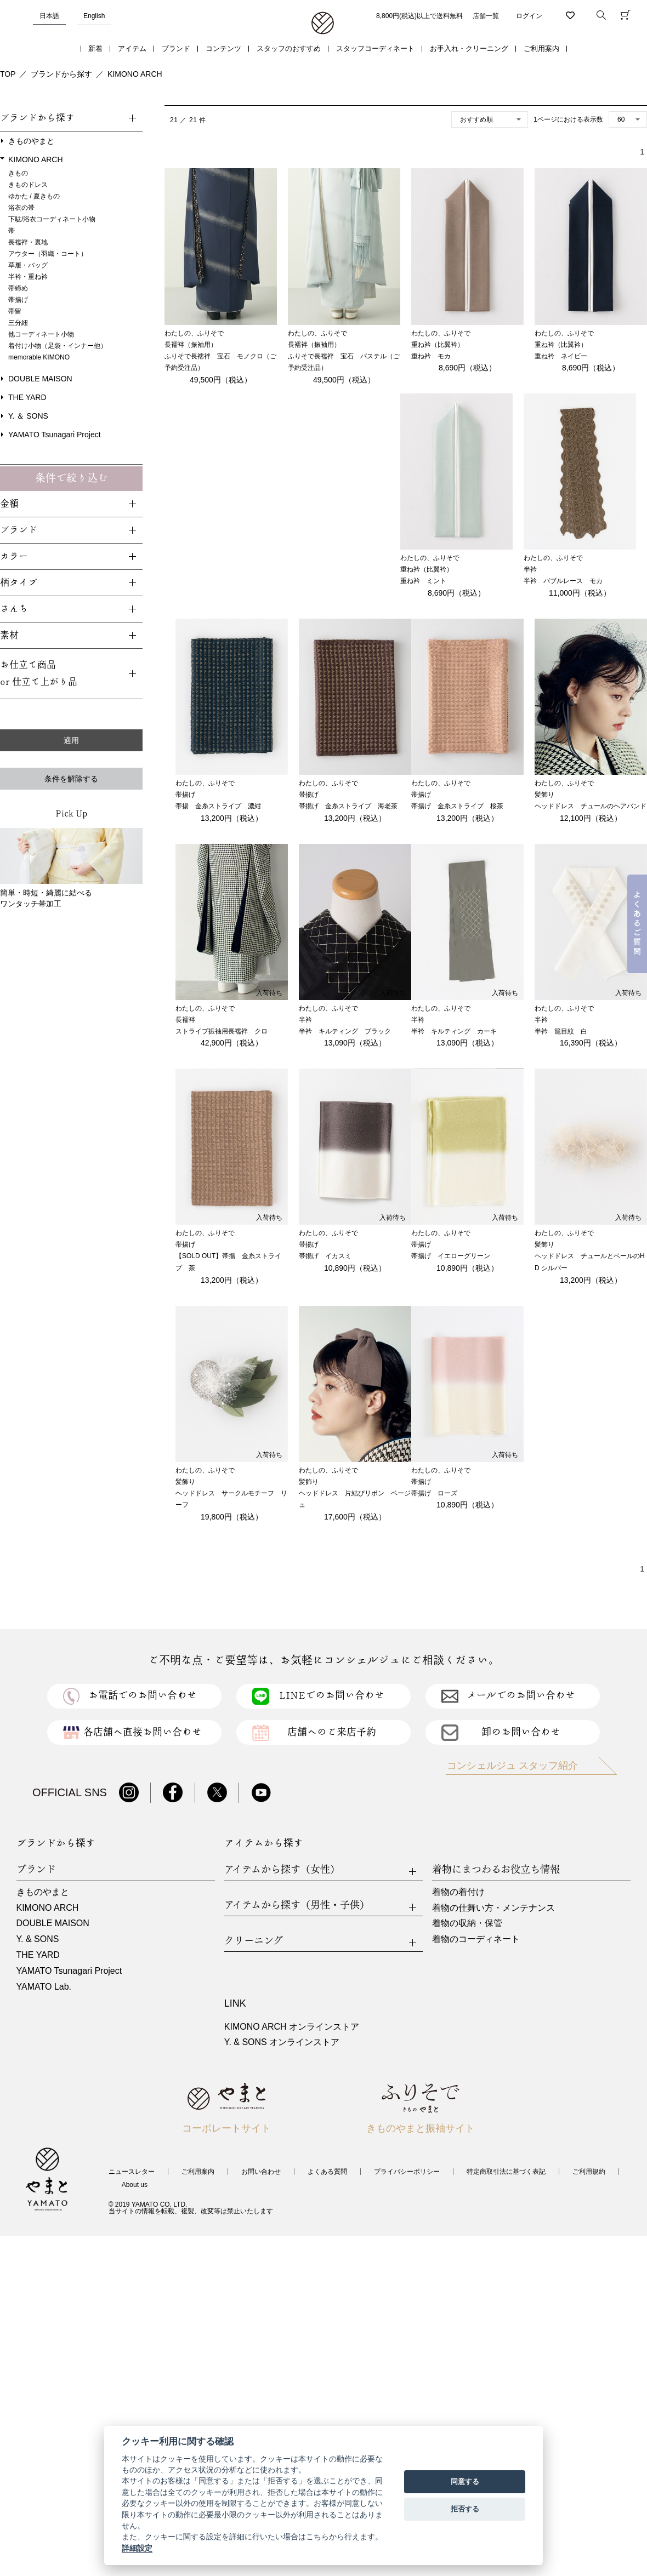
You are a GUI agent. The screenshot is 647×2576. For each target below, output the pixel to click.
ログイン (529, 16)
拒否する (465, 2509)
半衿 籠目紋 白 (561, 1031)
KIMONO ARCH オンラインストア (291, 2026)
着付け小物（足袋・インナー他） (57, 346)
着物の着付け (458, 1892)
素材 (9, 635)
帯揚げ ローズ (434, 1493)
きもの (18, 173)
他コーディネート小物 (41, 334)
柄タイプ (18, 583)
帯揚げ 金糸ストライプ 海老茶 (348, 806)
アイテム (132, 48)
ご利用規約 (588, 2171)
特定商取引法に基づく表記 (506, 2171)
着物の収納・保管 (467, 1923)
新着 (95, 48)
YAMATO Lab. (43, 1986)
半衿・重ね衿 (28, 277)
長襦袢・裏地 (28, 242)
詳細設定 (137, 2548)
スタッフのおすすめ (289, 48)
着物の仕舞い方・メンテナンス (493, 1907)
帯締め (18, 288)
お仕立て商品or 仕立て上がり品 (38, 673)
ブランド (176, 48)
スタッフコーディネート (375, 48)
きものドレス (28, 185)
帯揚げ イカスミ (325, 1256)
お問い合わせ (261, 2171)
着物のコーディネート (476, 1939)
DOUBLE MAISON (40, 378)
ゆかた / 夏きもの (34, 196)
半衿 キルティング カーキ (454, 1031)
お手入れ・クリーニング (469, 48)
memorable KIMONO (39, 357)
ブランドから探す (61, 74)
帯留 (14, 311)
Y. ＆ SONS (28, 416)
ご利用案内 (541, 48)
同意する (465, 2481)
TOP (8, 74)
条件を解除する (71, 778)
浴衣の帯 (21, 208)
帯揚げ (18, 300)
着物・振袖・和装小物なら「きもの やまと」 (322, 23)
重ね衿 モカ (431, 356)
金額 (9, 504)
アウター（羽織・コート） (47, 254)
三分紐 (18, 323)
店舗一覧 (486, 16)
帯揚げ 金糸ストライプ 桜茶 (457, 806)
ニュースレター (132, 2171)
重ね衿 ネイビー (561, 356)
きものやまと (31, 140)
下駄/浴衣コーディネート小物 (51, 219)
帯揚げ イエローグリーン (450, 1256)
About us (134, 2185)
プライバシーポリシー (407, 2171)
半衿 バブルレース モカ (563, 581)
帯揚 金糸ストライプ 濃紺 (218, 806)
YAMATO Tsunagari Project (54, 434)
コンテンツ (223, 48)
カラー (14, 556)
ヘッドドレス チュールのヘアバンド (590, 806)
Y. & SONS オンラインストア (281, 2042)
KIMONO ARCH (134, 74)
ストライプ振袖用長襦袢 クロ (221, 1031)
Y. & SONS (37, 1939)
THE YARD (27, 397)
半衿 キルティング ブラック (345, 1031)
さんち (14, 609)
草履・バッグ (28, 265)
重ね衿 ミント (423, 581)
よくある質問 (327, 2171)
